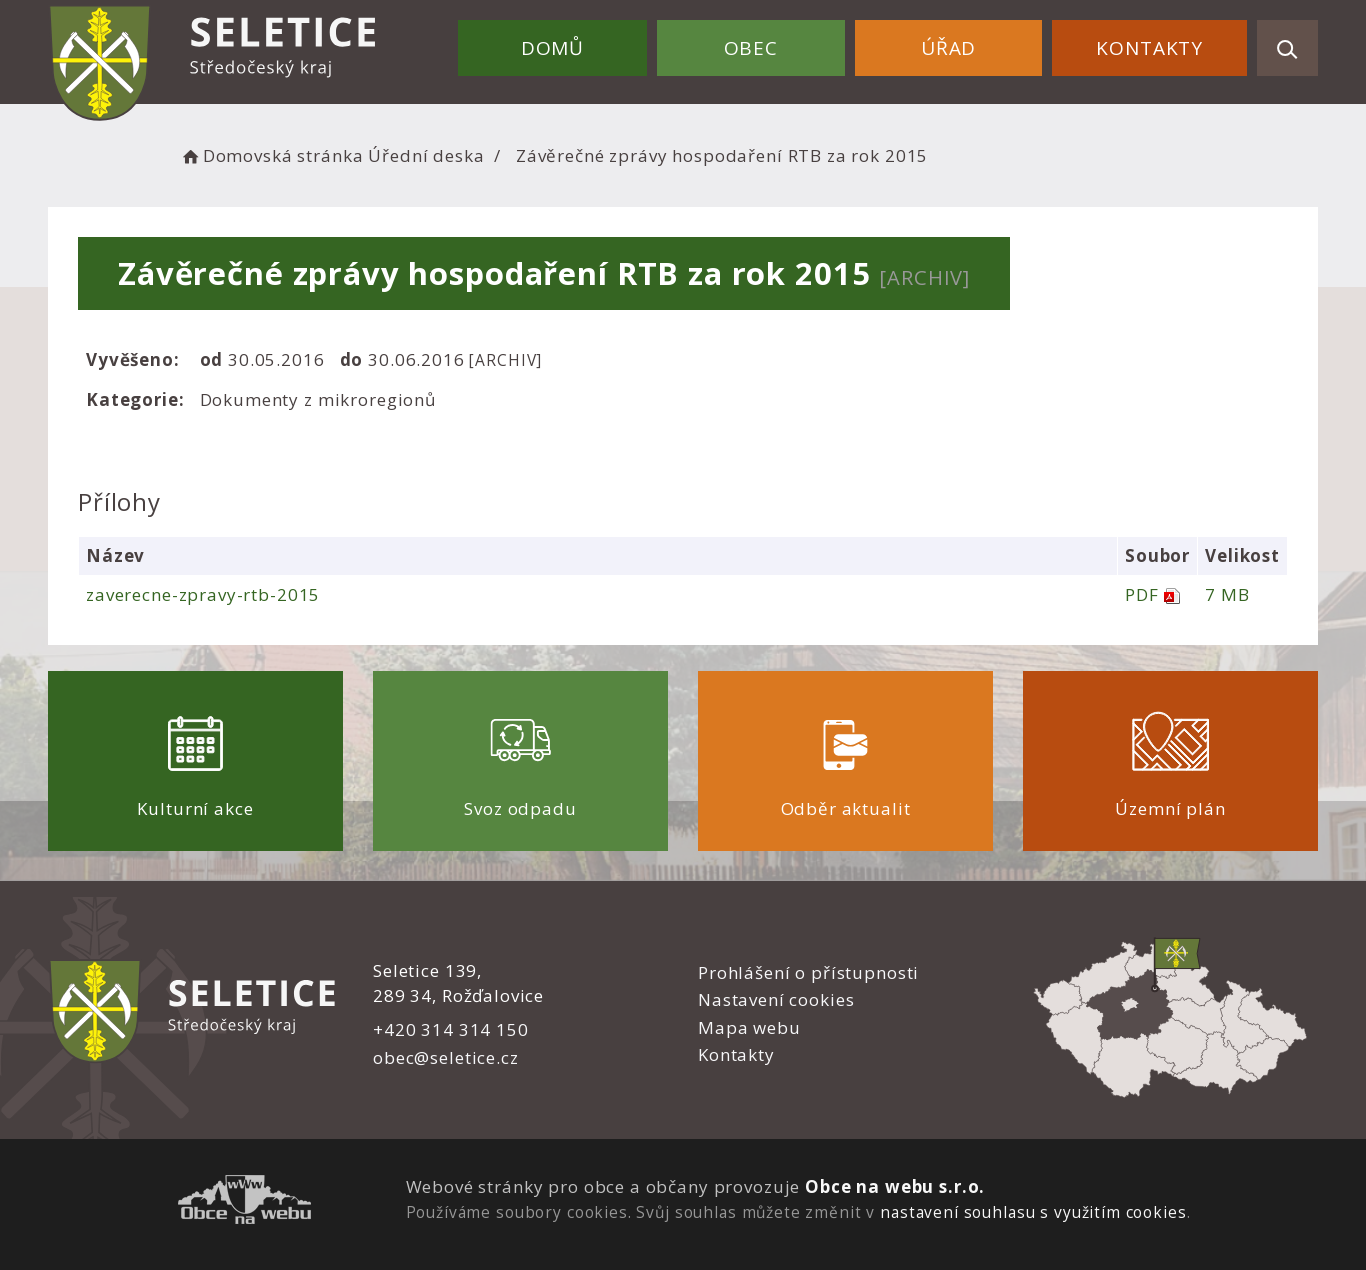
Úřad (948, 48)
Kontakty (1149, 48)
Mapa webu (749, 1027)
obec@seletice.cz (446, 1057)
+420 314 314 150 (451, 1029)
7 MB (1227, 594)
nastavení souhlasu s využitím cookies (1033, 1212)
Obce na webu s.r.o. (895, 1186)
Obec (751, 48)
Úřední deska (426, 155)
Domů (552, 48)
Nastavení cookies (776, 999)
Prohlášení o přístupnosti (808, 972)
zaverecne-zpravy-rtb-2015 (203, 594)
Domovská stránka (271, 155)
